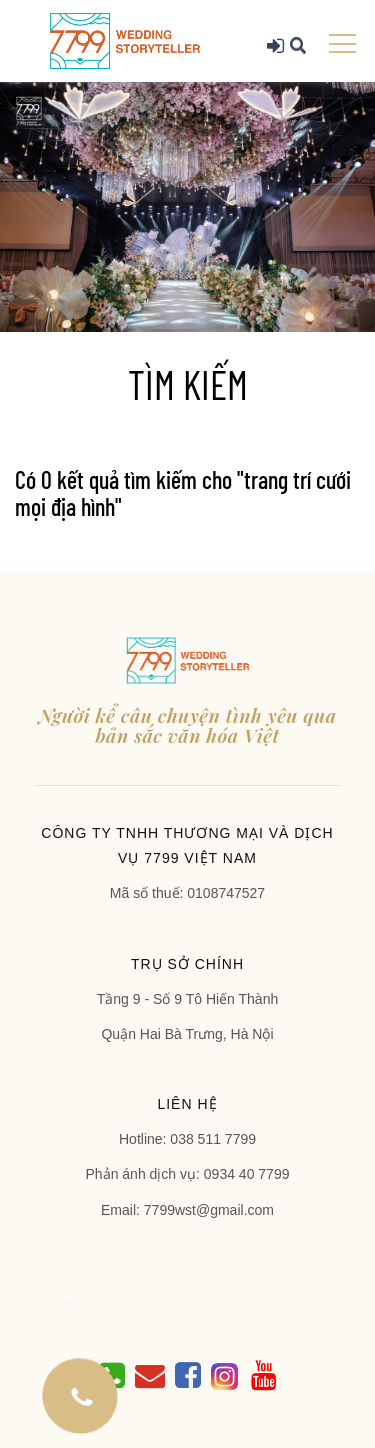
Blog (93, 1308)
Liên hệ (79, 1311)
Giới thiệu (66, 1308)
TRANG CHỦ (79, 1304)
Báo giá (87, 1308)
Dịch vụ (74, 1308)
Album (81, 1308)
